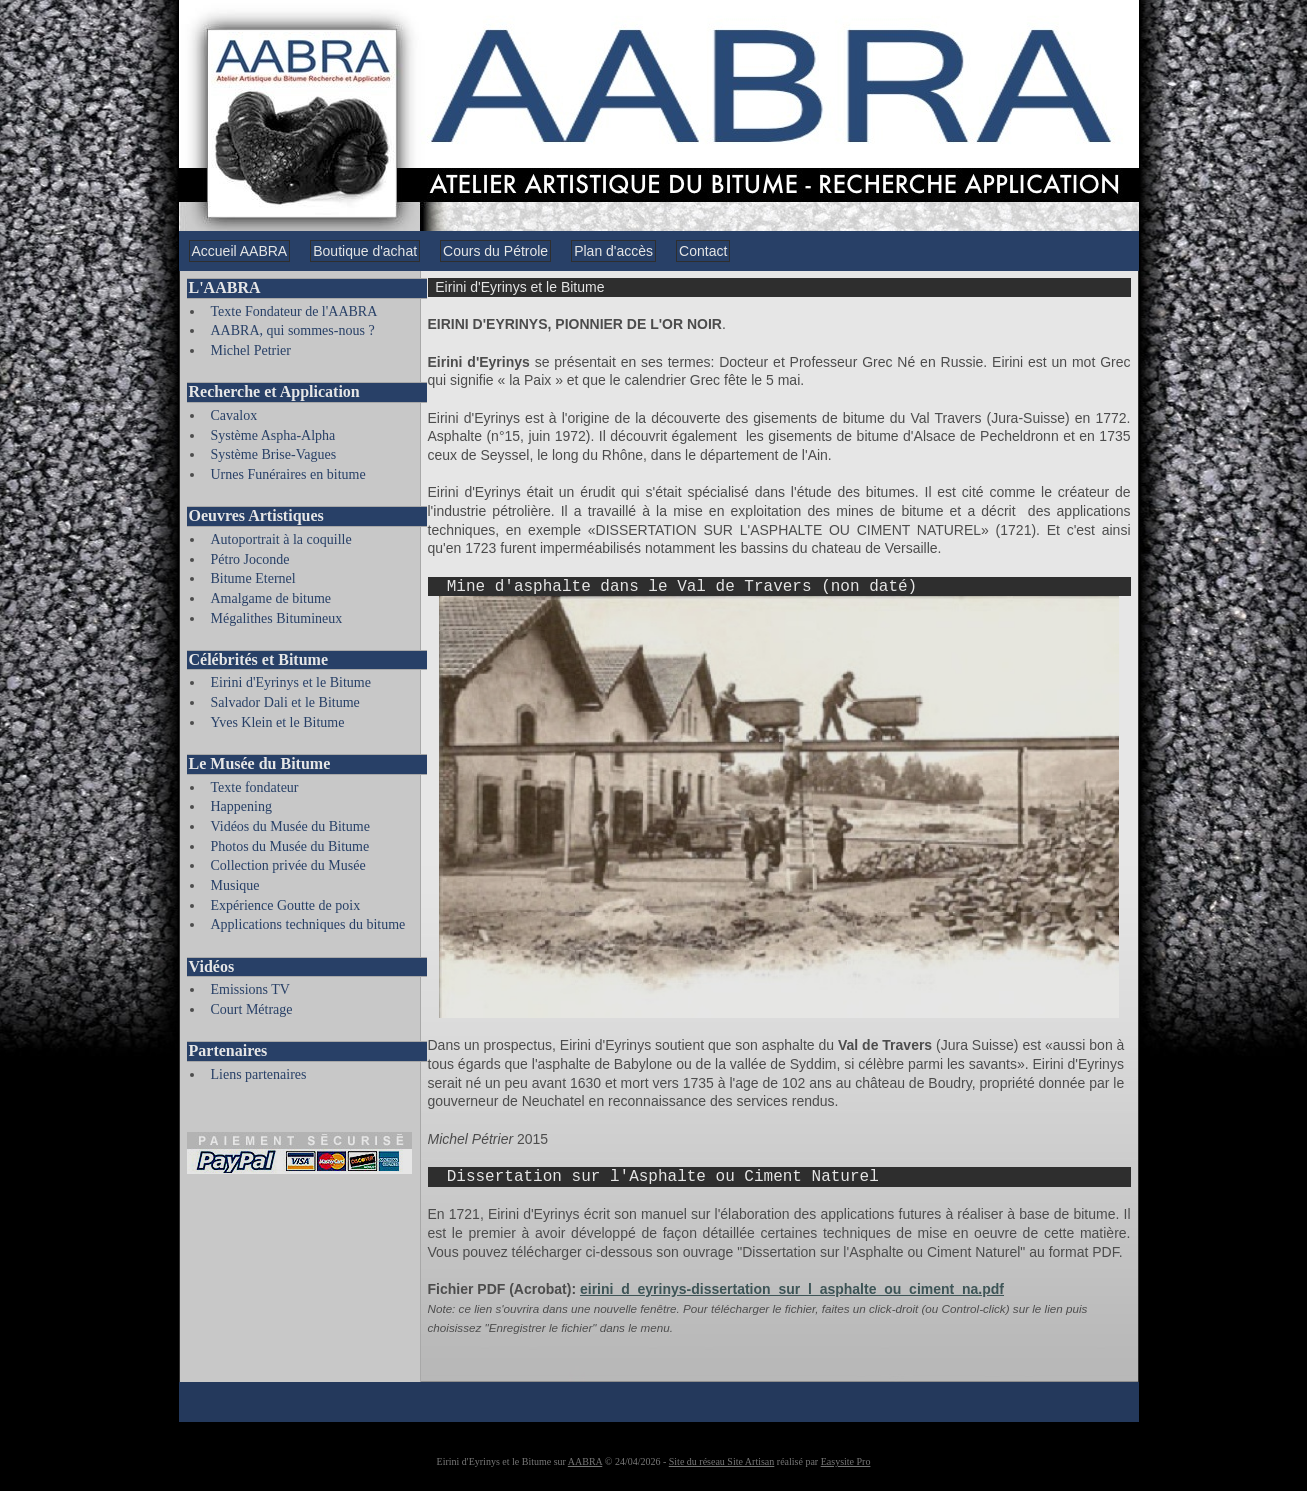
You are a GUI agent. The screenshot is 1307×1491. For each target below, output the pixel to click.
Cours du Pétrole (495, 251)
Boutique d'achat (365, 251)
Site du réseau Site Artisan (722, 1461)
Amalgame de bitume (271, 598)
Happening (241, 806)
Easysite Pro (846, 1461)
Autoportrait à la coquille (281, 539)
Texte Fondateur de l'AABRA (294, 311)
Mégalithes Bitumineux (277, 618)
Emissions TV (250, 989)
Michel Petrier (251, 350)
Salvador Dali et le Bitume (285, 702)
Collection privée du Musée (288, 865)
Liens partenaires (259, 1074)
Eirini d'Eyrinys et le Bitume (291, 682)
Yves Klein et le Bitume (278, 722)
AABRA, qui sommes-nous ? (293, 330)
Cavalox (234, 415)
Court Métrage (252, 1009)
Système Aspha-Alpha (273, 435)
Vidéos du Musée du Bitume (290, 826)
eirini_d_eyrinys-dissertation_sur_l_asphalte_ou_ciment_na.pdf (792, 1289)
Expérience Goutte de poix (286, 905)
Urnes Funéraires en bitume (288, 474)
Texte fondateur (255, 787)
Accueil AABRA (240, 251)
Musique (235, 885)
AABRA (585, 1461)
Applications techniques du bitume (308, 924)
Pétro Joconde (250, 559)
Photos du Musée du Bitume (290, 846)
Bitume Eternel (253, 578)
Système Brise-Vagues (274, 454)
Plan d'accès (613, 251)
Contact (703, 251)
